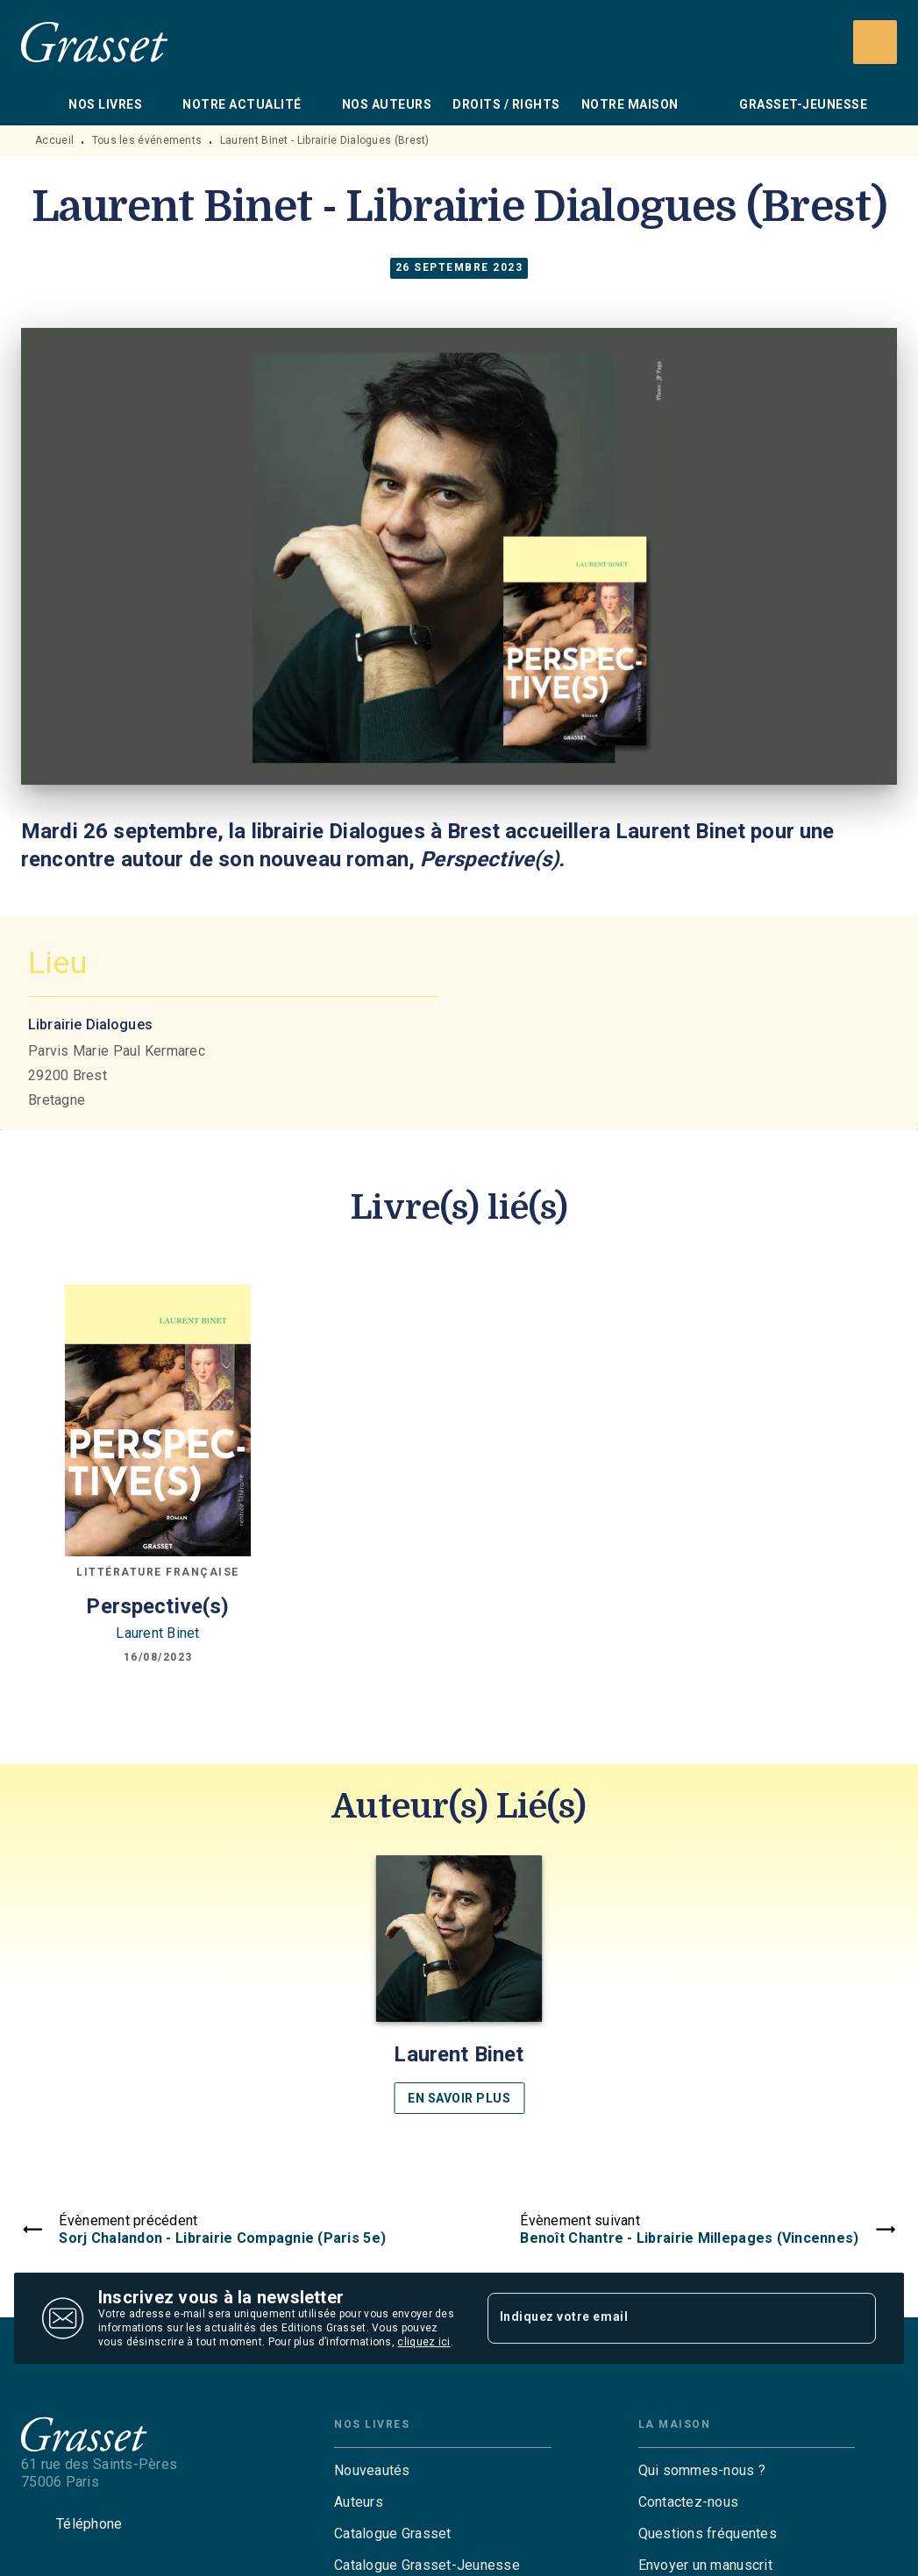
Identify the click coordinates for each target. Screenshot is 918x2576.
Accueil (54, 140)
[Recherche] (875, 42)
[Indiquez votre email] (660, 2318)
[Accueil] (94, 41)
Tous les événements (147, 140)
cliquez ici (423, 2342)
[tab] (39, 104)
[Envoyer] (855, 2318)
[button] (459, 1984)
